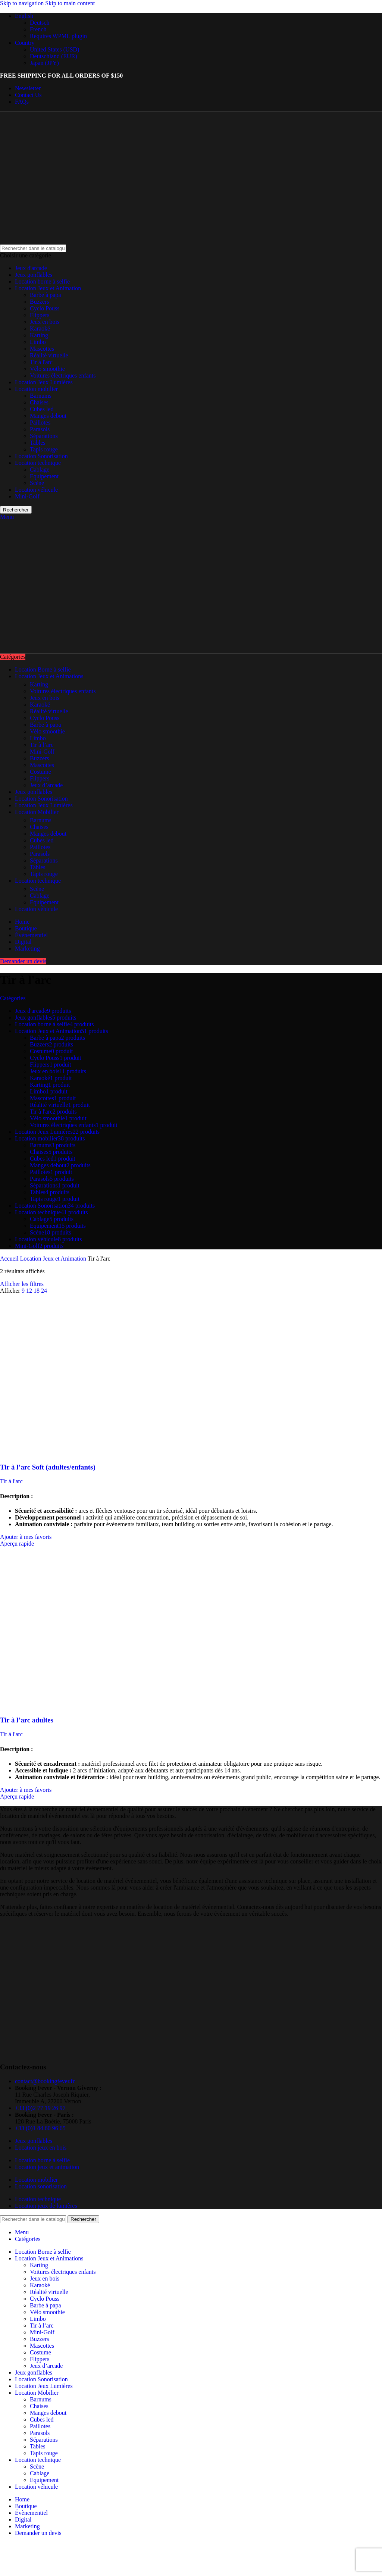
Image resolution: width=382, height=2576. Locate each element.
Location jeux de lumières (46, 2206)
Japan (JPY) (44, 63)
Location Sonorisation (41, 456)
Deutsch (39, 22)
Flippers (39, 315)
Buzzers (39, 301)
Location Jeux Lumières (44, 382)
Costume (40, 772)
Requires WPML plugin (58, 36)
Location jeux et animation (47, 2167)
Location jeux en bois (40, 2147)
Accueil (10, 1258)
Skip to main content (70, 3)
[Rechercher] (33, 248)
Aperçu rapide (17, 1543)
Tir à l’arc (41, 745)
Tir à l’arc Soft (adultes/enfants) (48, 1467)
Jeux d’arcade (46, 785)
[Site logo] (45, 241)
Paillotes (40, 422)
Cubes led (42, 409)
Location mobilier (36, 389)
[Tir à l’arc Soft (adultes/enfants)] (80, 1452)
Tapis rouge (44, 449)
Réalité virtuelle (49, 355)
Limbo (38, 342)
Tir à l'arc (41, 362)
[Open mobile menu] (7, 517)
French (38, 29)
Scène (37, 483)
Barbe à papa (45, 295)
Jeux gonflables (33, 275)
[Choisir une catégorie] (191, 255)
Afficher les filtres (22, 1284)
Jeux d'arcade (31, 268)
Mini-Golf (27, 496)
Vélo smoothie (47, 369)
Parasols (40, 429)
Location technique (38, 463)
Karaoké (40, 328)
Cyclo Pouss (45, 308)
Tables (38, 442)
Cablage (39, 469)
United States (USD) (54, 49)
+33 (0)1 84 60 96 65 (40, 2128)
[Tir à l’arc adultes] (80, 1705)
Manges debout (48, 416)
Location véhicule (36, 489)
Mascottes (42, 348)
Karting (39, 335)
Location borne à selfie (42, 281)
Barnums (40, 395)
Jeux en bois (44, 322)
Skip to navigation (22, 3)
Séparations (44, 436)
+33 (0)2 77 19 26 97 (40, 2108)
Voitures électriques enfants (63, 375)
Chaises (39, 402)
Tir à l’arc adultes (26, 1720)
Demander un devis (23, 961)
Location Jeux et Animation (48, 288)
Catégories (12, 998)
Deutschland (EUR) (53, 56)
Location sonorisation (41, 2186)
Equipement (44, 476)
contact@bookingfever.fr (45, 2081)
